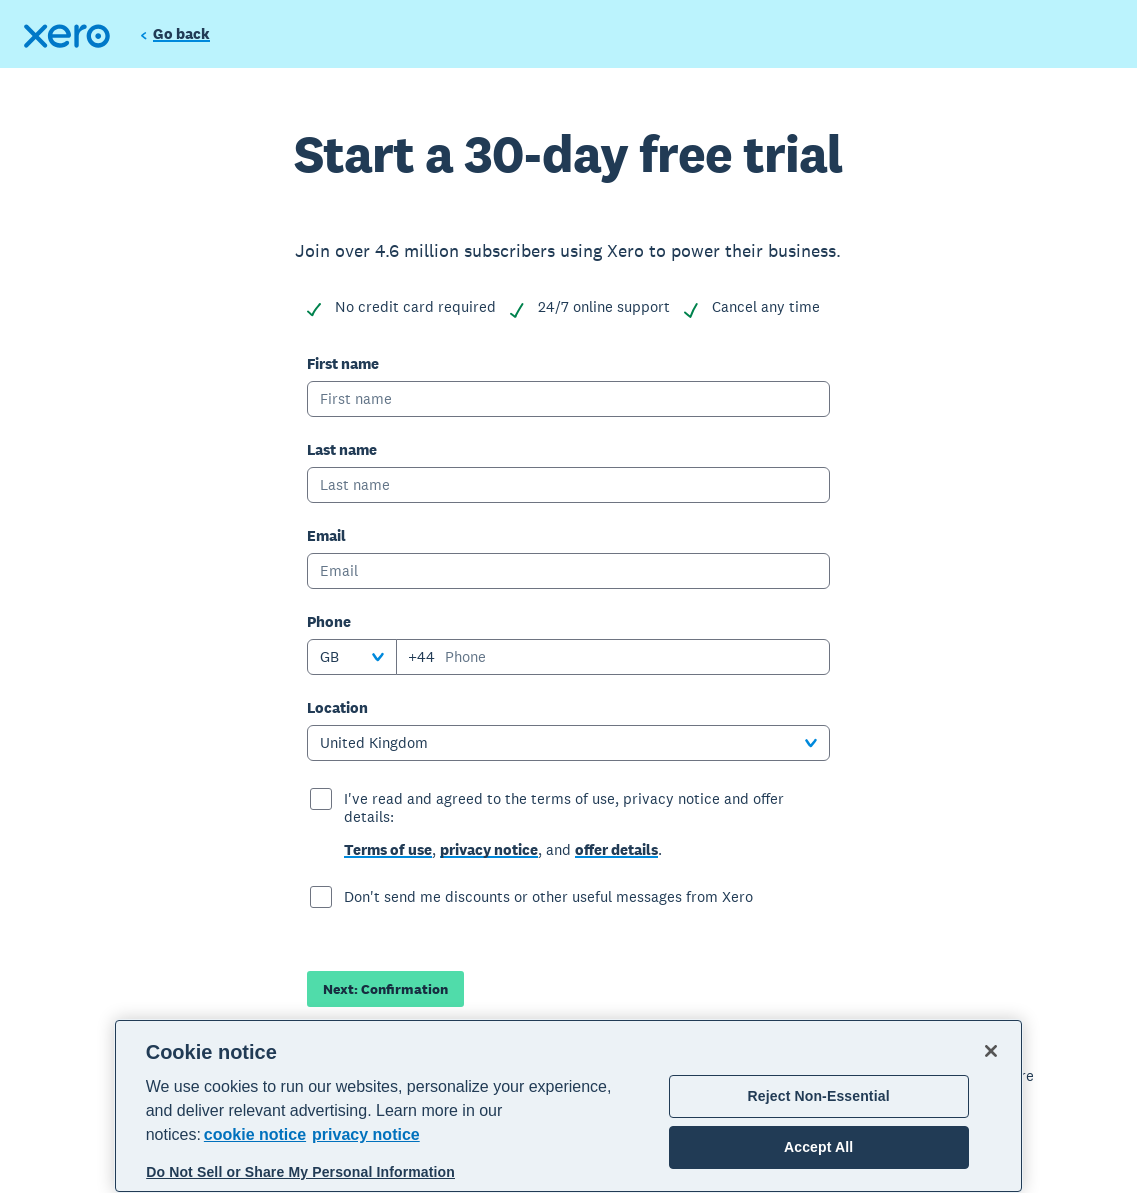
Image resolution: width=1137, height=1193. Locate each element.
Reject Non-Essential (819, 1096)
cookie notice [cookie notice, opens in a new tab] (255, 1134)
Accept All (818, 1147)
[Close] (991, 1051)
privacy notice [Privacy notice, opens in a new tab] (366, 1134)
